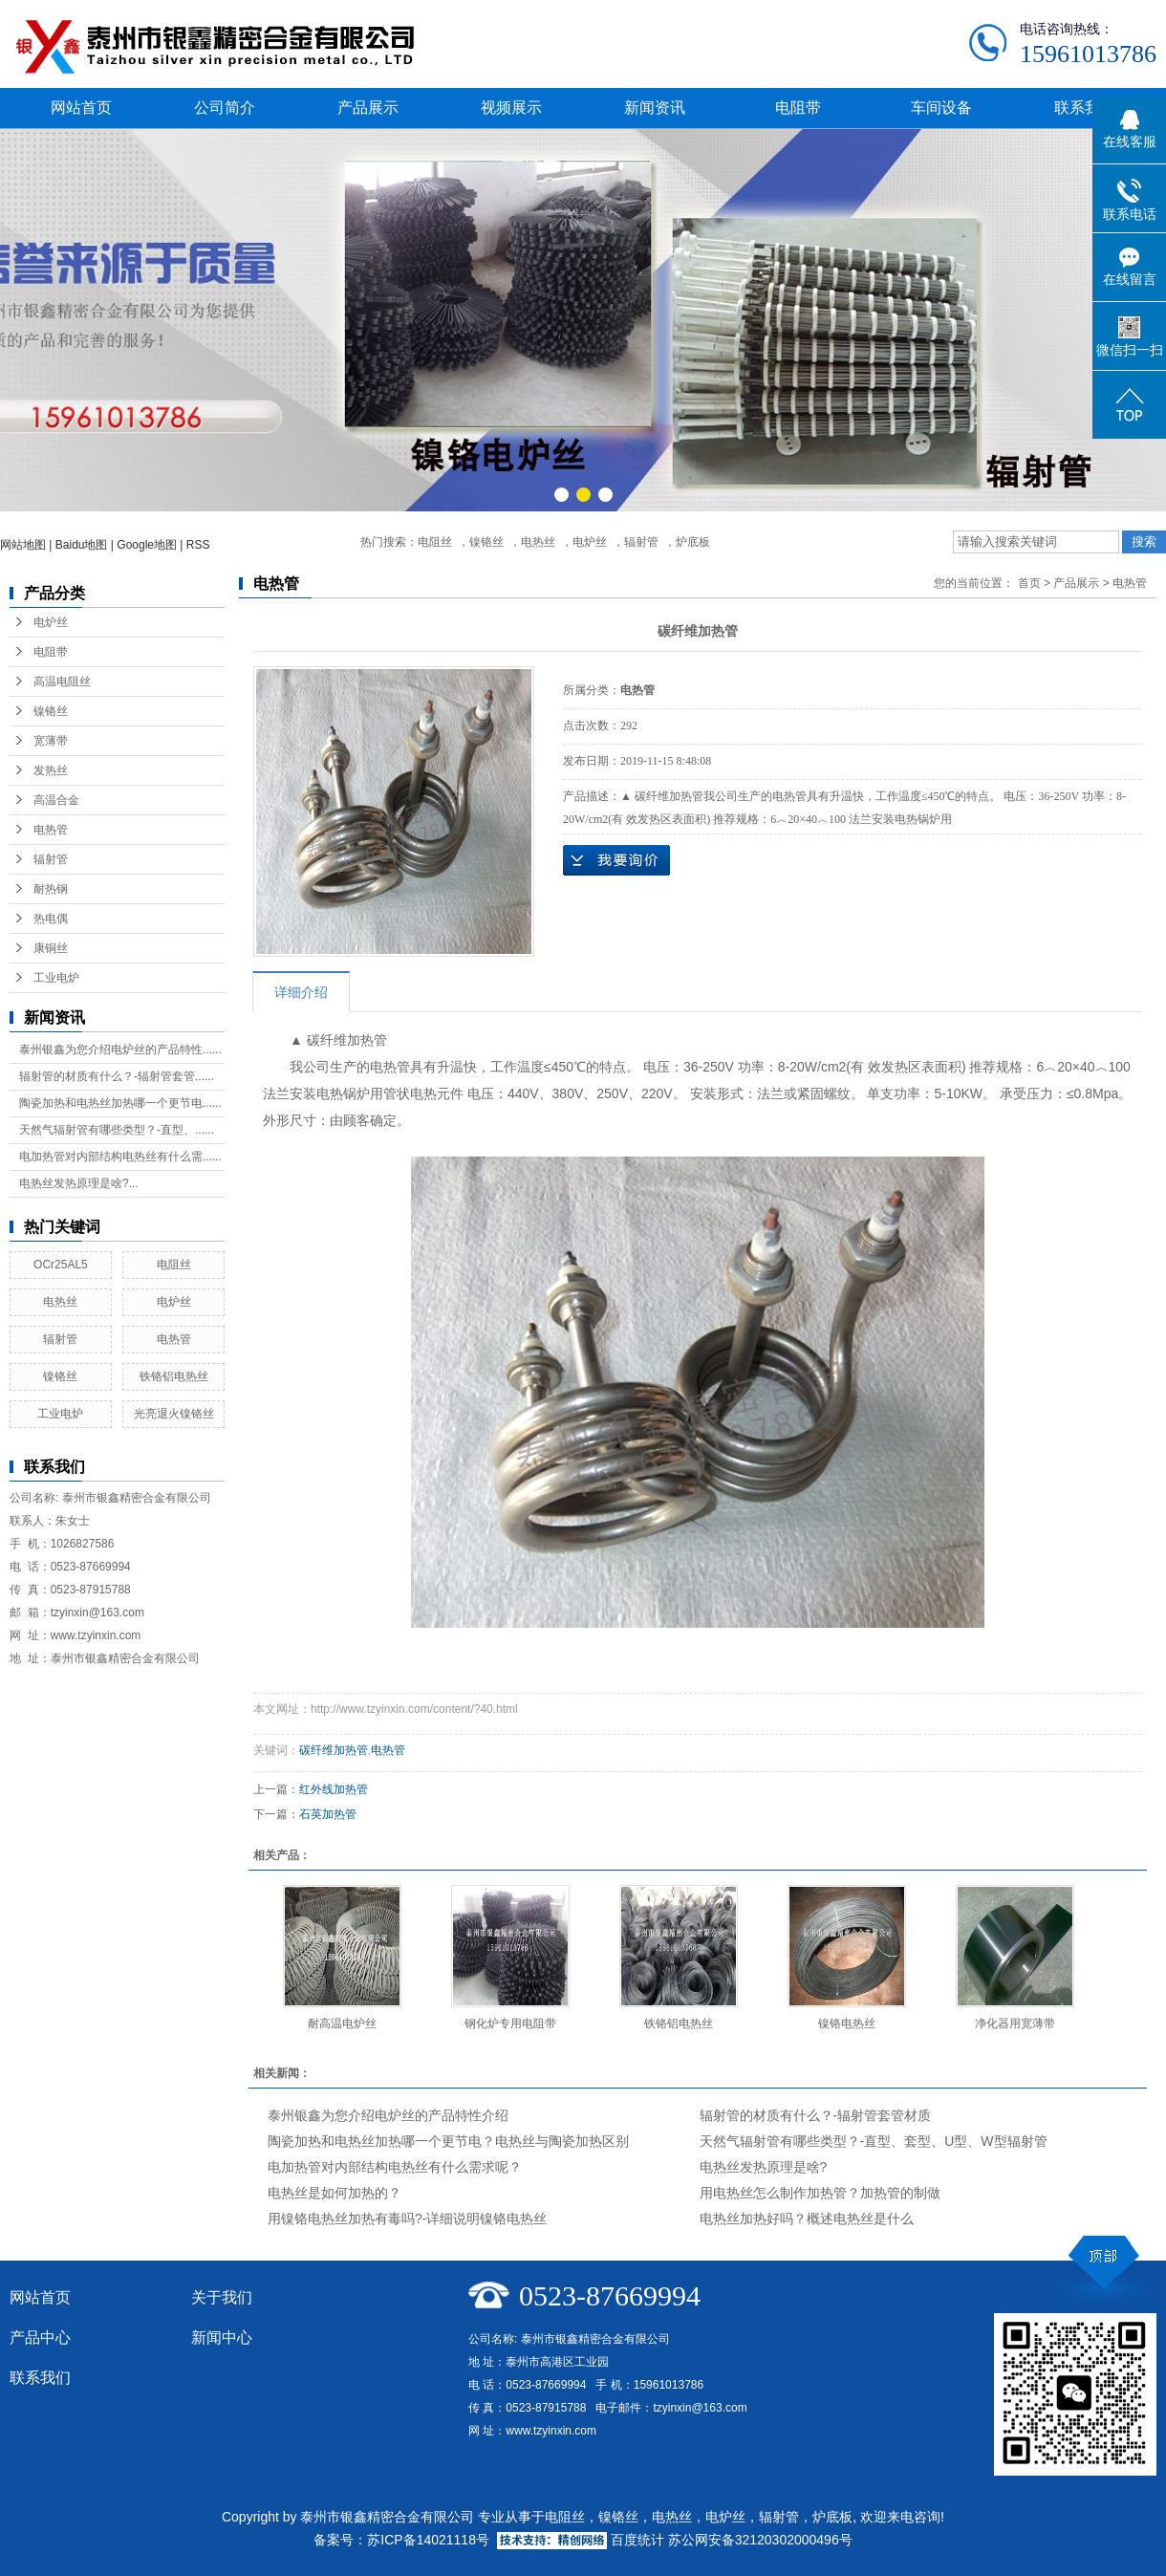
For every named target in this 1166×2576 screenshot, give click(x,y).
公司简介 (224, 107)
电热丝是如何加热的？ (334, 2192)
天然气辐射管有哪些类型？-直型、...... (116, 1129)
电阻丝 (435, 542)
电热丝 (538, 542)
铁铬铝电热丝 (174, 1376)
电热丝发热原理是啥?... (79, 1183)
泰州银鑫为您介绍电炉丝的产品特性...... (120, 1049)
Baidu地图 (81, 545)
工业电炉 (56, 978)
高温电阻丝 (62, 681)
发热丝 (50, 770)
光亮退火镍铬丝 (174, 1413)
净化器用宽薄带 (1015, 2023)
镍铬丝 (486, 542)
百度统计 (637, 2539)
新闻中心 (221, 2337)
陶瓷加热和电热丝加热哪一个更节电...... (120, 1103)
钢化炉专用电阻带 (510, 2023)
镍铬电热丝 (846, 2023)
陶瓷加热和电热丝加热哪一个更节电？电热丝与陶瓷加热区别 (448, 2141)
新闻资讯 (654, 107)
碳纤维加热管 (333, 1750)
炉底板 (693, 542)
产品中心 (40, 2337)
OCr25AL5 (60, 1264)
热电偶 (50, 918)
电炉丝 (589, 542)
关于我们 (221, 2297)
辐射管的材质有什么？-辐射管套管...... (116, 1076)
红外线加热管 (333, 1789)
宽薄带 (50, 740)
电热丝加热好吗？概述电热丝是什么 (807, 2218)
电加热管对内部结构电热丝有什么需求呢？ (395, 2167)
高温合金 (56, 800)
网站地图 (23, 545)
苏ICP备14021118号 (428, 2539)
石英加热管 (327, 1814)
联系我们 (1084, 107)
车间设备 (941, 107)
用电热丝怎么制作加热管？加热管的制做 (820, 2192)
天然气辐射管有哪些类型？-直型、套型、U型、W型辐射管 (873, 2141)
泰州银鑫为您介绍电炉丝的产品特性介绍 (388, 2115)
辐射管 (641, 542)
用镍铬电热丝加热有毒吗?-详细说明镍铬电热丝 (407, 2218)
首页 (1029, 583)
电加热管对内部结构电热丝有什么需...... (120, 1156)
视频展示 (511, 107)
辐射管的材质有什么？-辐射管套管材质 (816, 2115)
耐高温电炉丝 (342, 2023)
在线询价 (616, 860)
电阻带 (798, 107)
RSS (198, 545)
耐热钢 (50, 889)
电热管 (50, 829)
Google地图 (147, 545)
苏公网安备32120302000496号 (760, 2539)
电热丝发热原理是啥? (764, 2167)
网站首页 (81, 107)
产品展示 (368, 107)
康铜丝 (50, 948)
